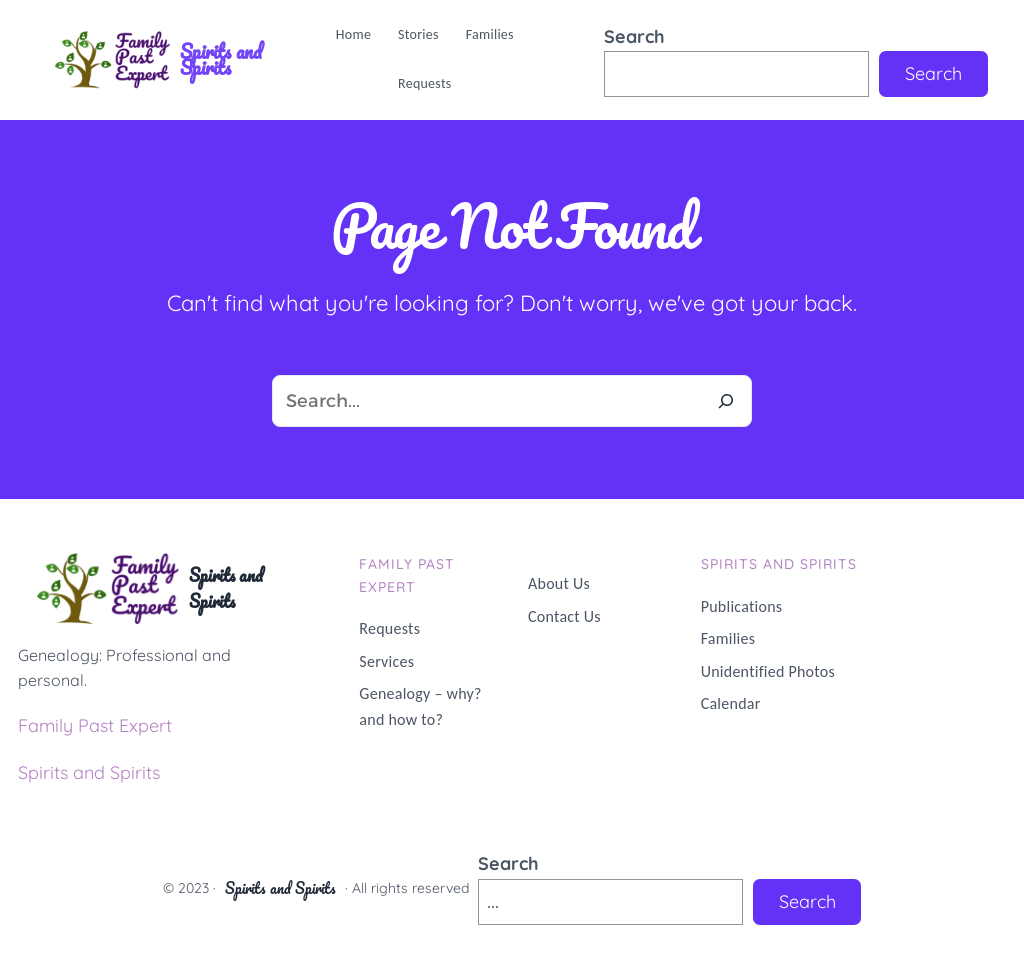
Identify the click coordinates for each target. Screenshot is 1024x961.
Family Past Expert (95, 725)
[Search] (726, 401)
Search (634, 36)
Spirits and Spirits (221, 59)
